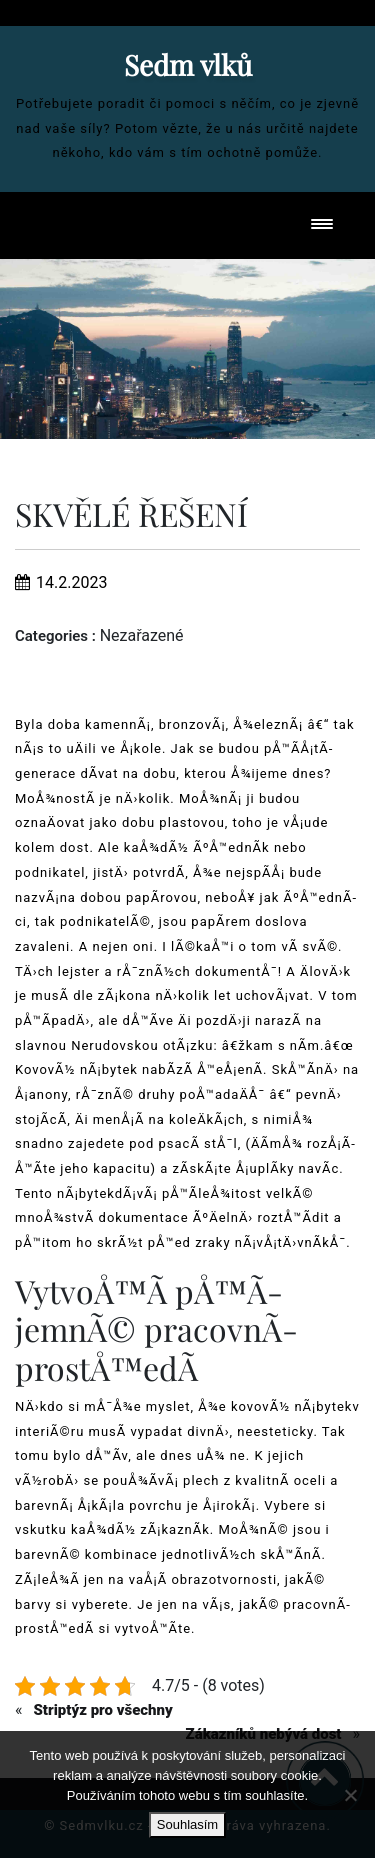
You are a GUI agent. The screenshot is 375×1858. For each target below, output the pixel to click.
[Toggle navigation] (322, 225)
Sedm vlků (188, 64)
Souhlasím (187, 1824)
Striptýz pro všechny (102, 1710)
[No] (350, 1795)
